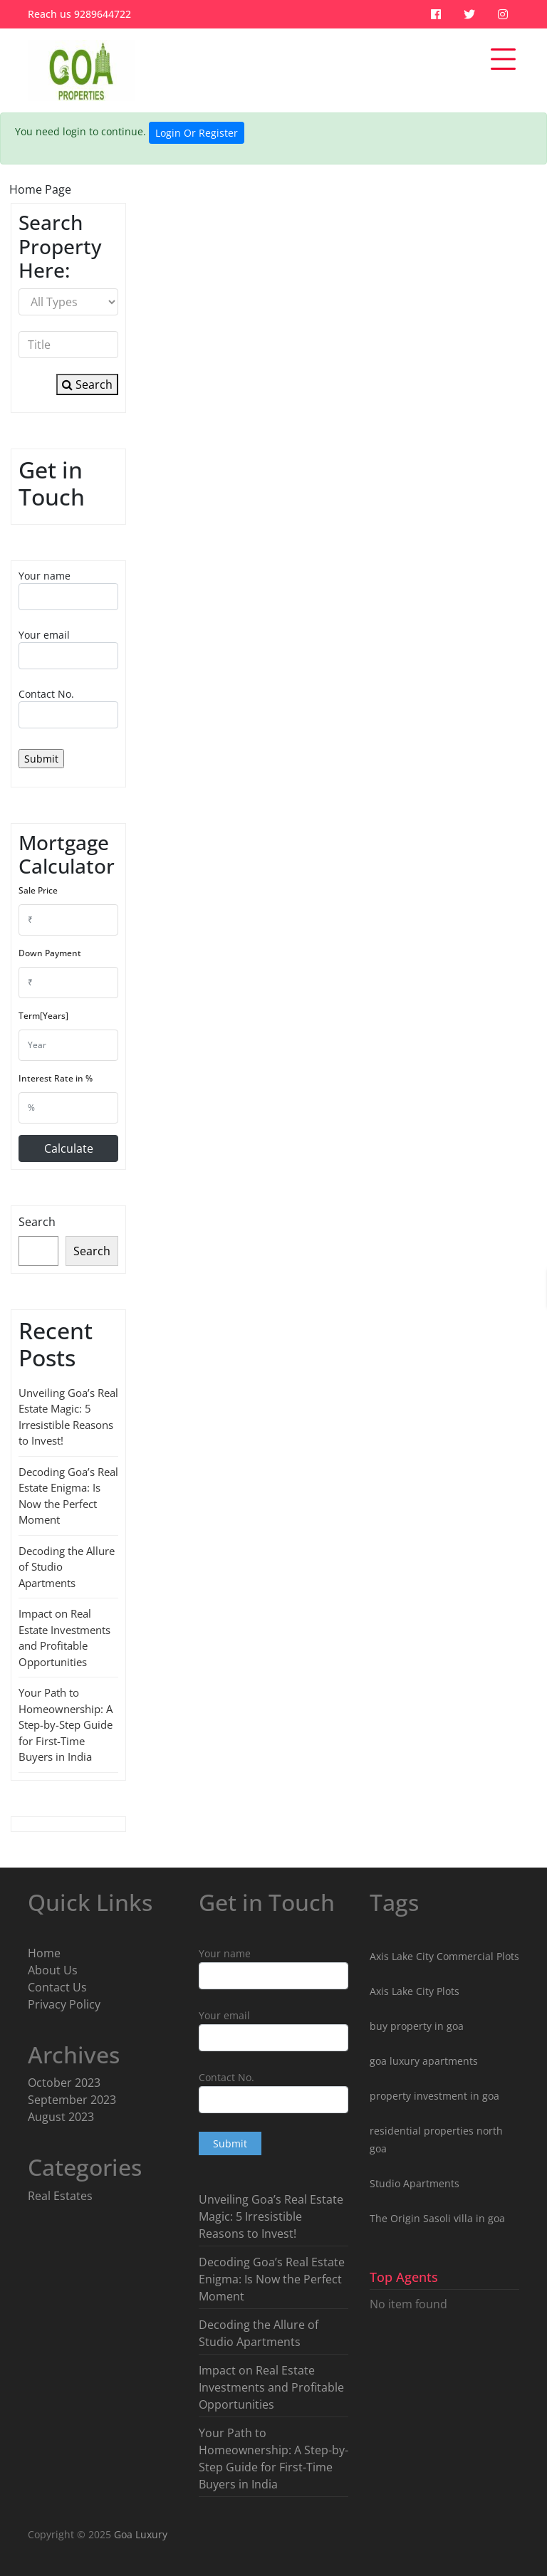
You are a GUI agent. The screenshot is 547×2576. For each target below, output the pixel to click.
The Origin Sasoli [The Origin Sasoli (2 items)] (410, 2218)
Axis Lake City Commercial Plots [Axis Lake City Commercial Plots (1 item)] (444, 1956)
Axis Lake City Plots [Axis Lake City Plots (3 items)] (414, 1991)
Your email (68, 648)
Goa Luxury (139, 2534)
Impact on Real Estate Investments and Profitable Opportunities (271, 2387)
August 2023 (61, 2117)
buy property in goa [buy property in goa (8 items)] (417, 2026)
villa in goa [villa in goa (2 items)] (479, 2218)
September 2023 (72, 2100)
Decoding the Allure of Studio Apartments (258, 2333)
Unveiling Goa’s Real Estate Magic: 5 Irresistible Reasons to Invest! (271, 2216)
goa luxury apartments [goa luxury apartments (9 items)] (424, 2061)
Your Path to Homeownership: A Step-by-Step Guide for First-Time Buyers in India (66, 1724)
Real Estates (60, 2196)
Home (44, 1953)
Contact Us (57, 1987)
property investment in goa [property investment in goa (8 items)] (434, 2096)
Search (87, 384)
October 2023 (64, 2082)
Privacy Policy (64, 2004)
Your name (68, 589)
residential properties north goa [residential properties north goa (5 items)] (436, 2139)
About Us (53, 1970)
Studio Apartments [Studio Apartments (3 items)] (414, 2183)
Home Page (40, 189)
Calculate (68, 1148)
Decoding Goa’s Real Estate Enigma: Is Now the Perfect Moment (272, 2279)
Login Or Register (196, 133)
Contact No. (68, 707)
